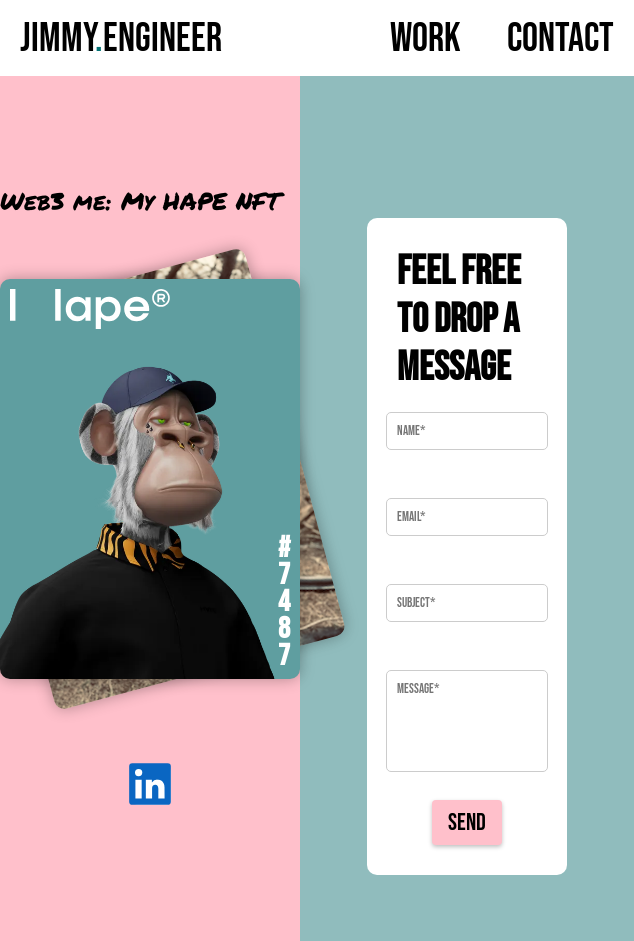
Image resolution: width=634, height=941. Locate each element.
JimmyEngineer (121, 39)
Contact (560, 39)
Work (425, 39)
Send (467, 822)
